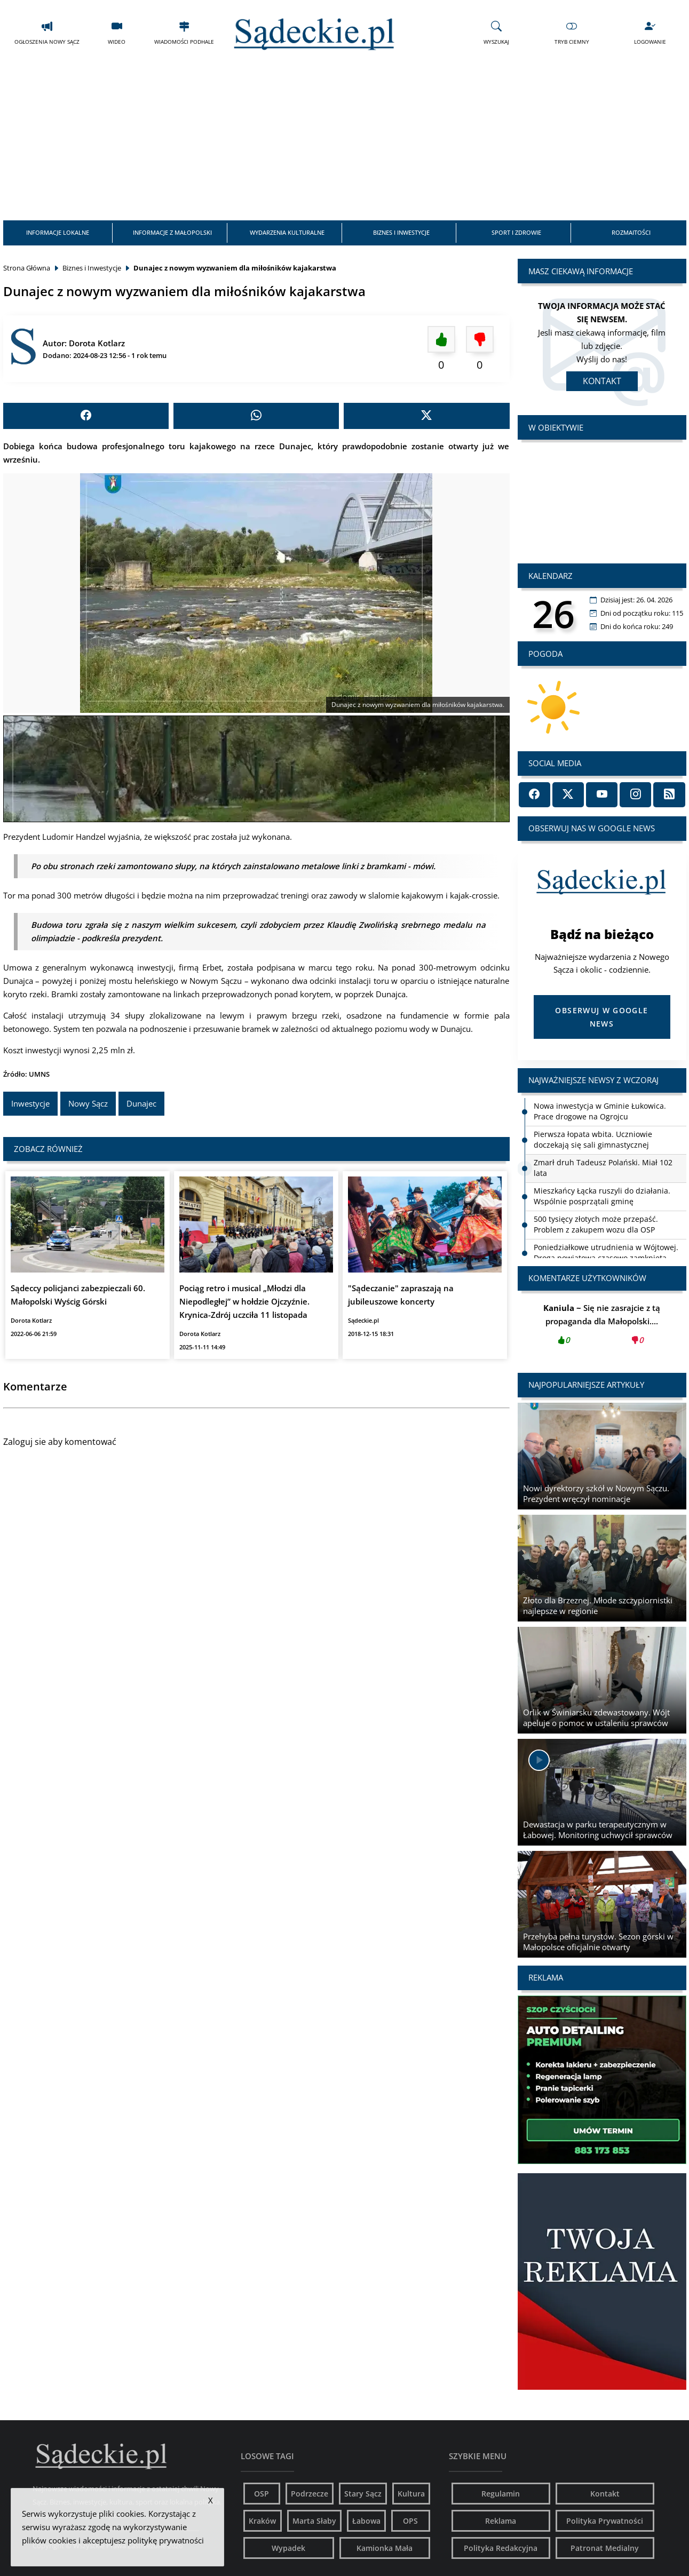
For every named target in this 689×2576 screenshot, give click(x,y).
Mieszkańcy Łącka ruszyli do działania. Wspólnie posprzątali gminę (602, 1192)
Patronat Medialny (605, 2545)
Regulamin (500, 2490)
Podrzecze (309, 2490)
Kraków (262, 2518)
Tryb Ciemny (572, 32)
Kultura (411, 2490)
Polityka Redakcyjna (500, 2545)
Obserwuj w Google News (601, 1013)
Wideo (116, 32)
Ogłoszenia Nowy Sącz (47, 32)
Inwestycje (30, 1101)
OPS (410, 2518)
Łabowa (366, 2518)
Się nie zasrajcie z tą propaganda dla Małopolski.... (602, 1324)
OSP (261, 2490)
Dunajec (141, 1101)
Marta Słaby (314, 2518)
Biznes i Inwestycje (402, 230)
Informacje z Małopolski (171, 230)
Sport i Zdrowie (517, 230)
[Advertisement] (345, 138)
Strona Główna (26, 264)
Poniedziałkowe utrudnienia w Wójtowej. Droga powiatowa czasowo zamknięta (606, 1249)
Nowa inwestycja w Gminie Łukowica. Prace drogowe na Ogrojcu (600, 1108)
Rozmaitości (631, 230)
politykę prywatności (166, 2540)
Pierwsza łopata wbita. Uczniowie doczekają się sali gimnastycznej (593, 1136)
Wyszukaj (496, 32)
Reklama (500, 2518)
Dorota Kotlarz (97, 340)
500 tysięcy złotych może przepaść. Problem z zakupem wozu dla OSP (596, 1221)
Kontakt (602, 378)
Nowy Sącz (88, 1101)
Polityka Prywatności (604, 2518)
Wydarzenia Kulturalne (287, 230)
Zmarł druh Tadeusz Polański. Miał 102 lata (603, 1164)
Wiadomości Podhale (184, 32)
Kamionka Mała (385, 2545)
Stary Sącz (363, 2490)
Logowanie (650, 32)
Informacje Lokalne (57, 230)
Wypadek (288, 2545)
